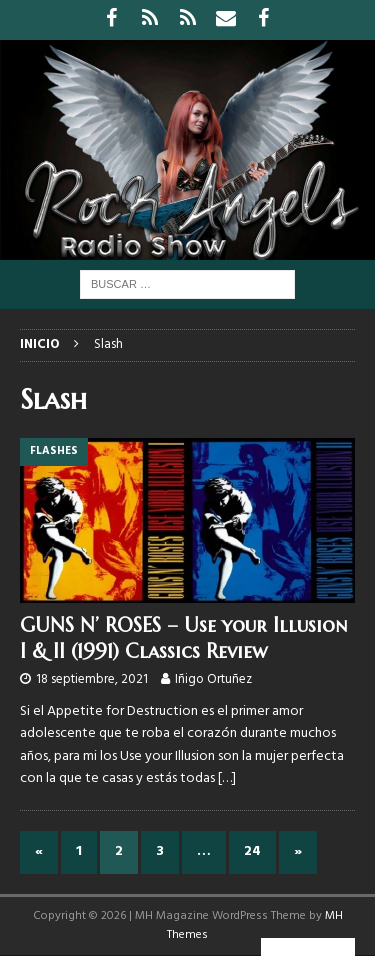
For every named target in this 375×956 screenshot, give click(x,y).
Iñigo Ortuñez (213, 679)
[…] (227, 778)
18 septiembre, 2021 (92, 679)
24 (252, 851)
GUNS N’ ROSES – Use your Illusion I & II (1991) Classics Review (183, 638)
